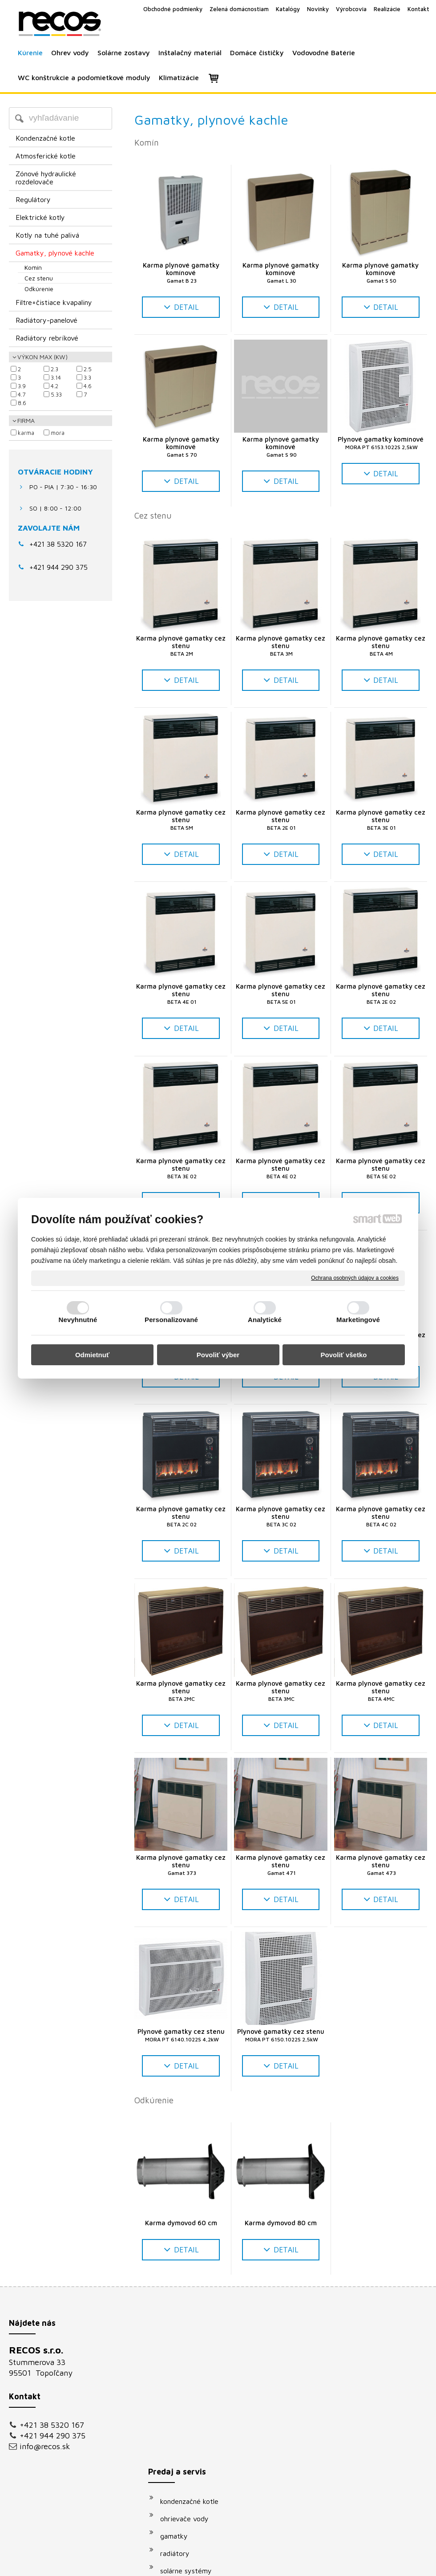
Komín (146, 142)
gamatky (178, 2387)
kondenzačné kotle (194, 2353)
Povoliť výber (218, 1355)
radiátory (179, 2405)
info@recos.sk (45, 2446)
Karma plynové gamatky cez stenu (181, 645)
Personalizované (171, 1319)
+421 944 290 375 (52, 2435)
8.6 (22, 402)
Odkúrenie (154, 2100)
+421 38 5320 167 (58, 544)
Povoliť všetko (344, 1355)
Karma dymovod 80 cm (281, 2223)
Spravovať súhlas (369, 2563)
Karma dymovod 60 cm (181, 2223)
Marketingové (358, 1319)
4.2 (54, 385)
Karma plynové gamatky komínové (182, 272)
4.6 (88, 385)
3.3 (87, 377)
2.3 (54, 369)
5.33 (56, 394)
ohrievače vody (189, 2370)
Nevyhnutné (78, 1319)
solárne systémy (190, 2422)
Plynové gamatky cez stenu (181, 2035)
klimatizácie (183, 2474)
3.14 (56, 377)
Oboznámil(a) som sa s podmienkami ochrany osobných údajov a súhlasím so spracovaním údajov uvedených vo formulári (359, 2466)
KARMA (26, 432)
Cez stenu (153, 515)
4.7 (21, 394)
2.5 (88, 369)
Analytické (265, 1319)
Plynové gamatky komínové (381, 442)
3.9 (22, 385)
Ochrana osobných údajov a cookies (355, 1277)
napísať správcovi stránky (208, 2563)
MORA (58, 432)
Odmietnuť (92, 1355)
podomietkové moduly (200, 2457)
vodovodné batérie (194, 2439)
